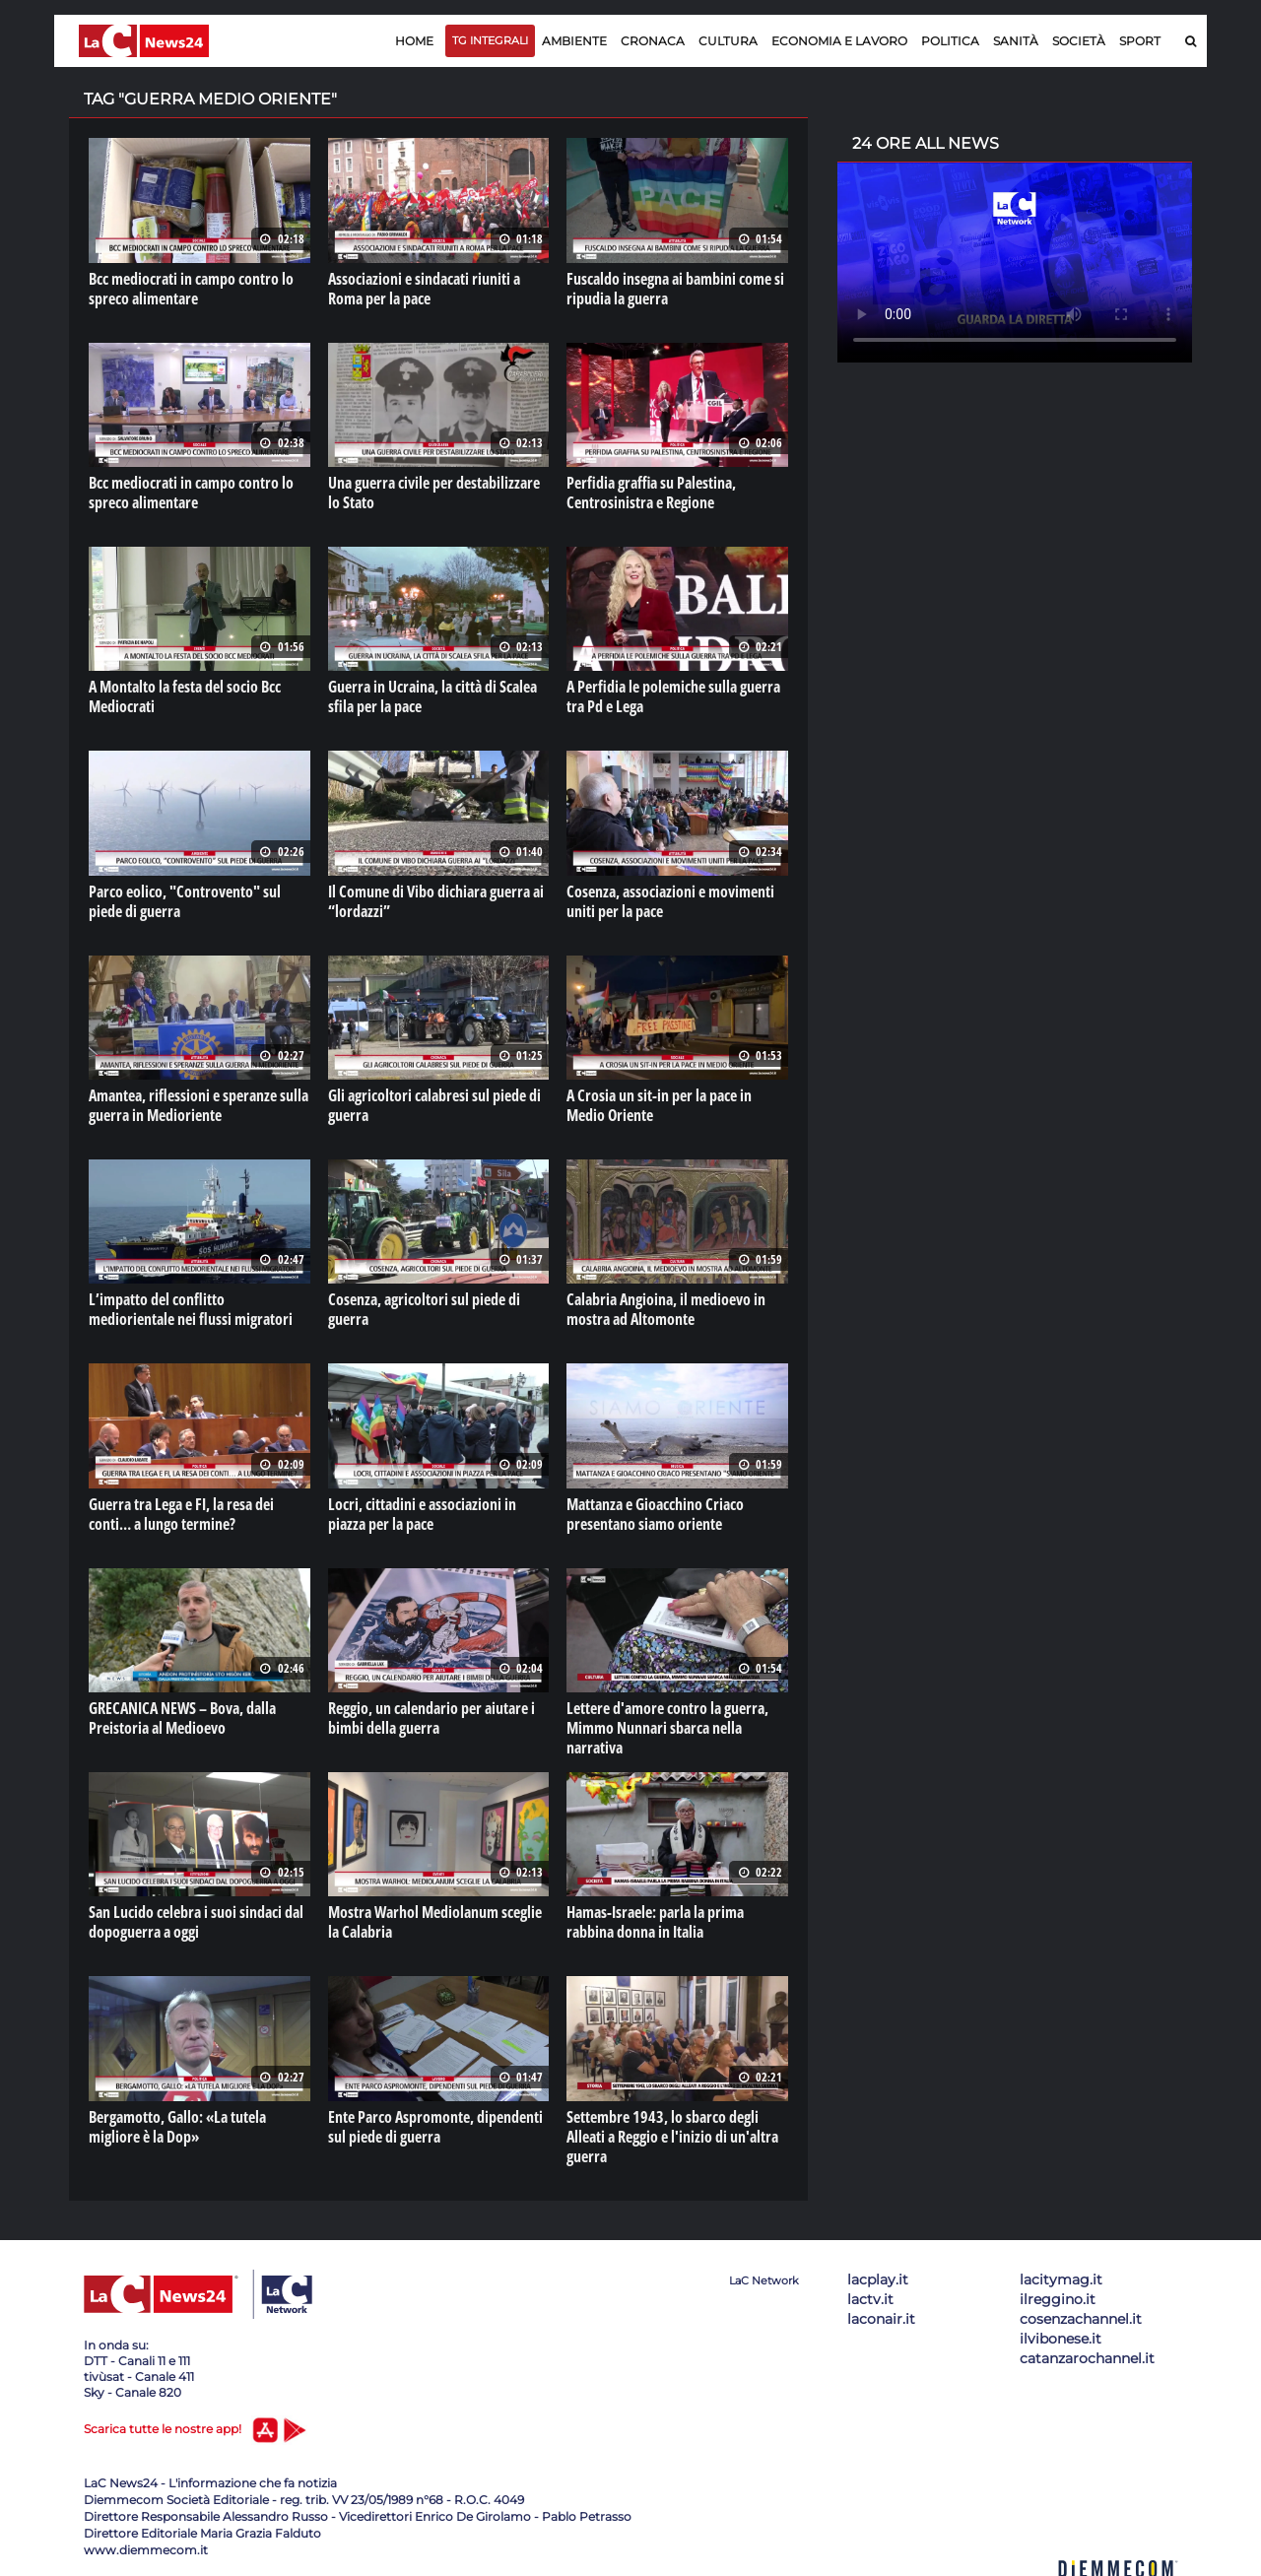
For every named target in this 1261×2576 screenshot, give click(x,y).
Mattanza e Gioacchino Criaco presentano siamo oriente (655, 1514)
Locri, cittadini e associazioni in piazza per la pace (422, 1514)
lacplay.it (877, 2279)
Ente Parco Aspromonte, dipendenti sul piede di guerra (435, 2126)
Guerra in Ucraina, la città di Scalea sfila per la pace (432, 696)
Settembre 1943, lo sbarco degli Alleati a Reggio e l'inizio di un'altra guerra (672, 2136)
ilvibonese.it (1060, 2338)
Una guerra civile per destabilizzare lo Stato (434, 492)
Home (414, 40)
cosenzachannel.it (1081, 2319)
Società (1078, 40)
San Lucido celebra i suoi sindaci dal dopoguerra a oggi (196, 1922)
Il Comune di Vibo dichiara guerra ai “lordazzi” (436, 901)
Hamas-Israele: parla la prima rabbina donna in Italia (655, 1922)
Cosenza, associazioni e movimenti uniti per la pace (670, 901)
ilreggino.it (1057, 2299)
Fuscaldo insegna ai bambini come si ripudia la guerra (675, 288)
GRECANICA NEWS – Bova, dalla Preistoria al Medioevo (182, 1718)
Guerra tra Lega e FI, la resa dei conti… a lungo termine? (181, 1514)
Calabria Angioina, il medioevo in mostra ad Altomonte (665, 1309)
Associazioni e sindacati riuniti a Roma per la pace (424, 288)
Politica (950, 40)
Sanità (1015, 40)
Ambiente (574, 40)
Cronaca (653, 40)
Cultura (728, 40)
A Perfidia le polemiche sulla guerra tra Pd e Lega (673, 696)
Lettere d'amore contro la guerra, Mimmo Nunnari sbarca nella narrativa (667, 1727)
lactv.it (870, 2299)
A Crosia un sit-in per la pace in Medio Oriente (659, 1105)
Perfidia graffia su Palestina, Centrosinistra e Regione (651, 492)
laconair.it (881, 2319)
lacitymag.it (1061, 2279)
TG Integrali (490, 40)
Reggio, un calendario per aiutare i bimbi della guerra (431, 1718)
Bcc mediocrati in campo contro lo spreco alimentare (191, 288)
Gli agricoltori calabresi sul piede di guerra (434, 1105)
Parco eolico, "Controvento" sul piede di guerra (185, 901)
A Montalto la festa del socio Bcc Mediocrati (185, 696)
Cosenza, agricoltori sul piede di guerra (424, 1309)
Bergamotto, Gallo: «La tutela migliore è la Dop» (177, 2126)
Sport (1140, 40)
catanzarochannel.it (1087, 2358)
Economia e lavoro (839, 40)
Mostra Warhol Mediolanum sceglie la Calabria (435, 1922)
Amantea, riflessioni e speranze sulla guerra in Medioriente (198, 1105)
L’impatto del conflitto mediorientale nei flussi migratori (191, 1309)
